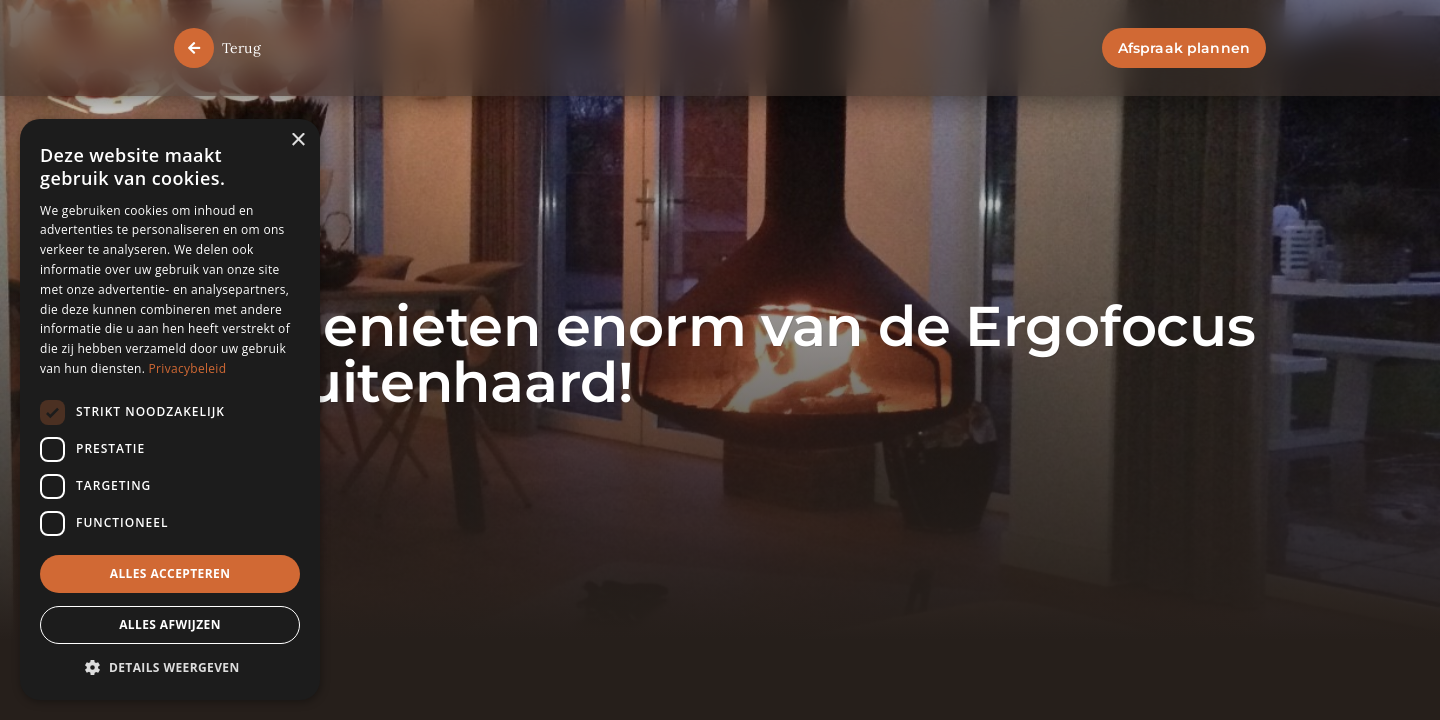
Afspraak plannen (1184, 48)
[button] (170, 668)
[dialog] (170, 409)
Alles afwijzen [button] (170, 624)
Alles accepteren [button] (170, 573)
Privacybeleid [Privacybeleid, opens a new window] (188, 368)
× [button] (297, 140)
